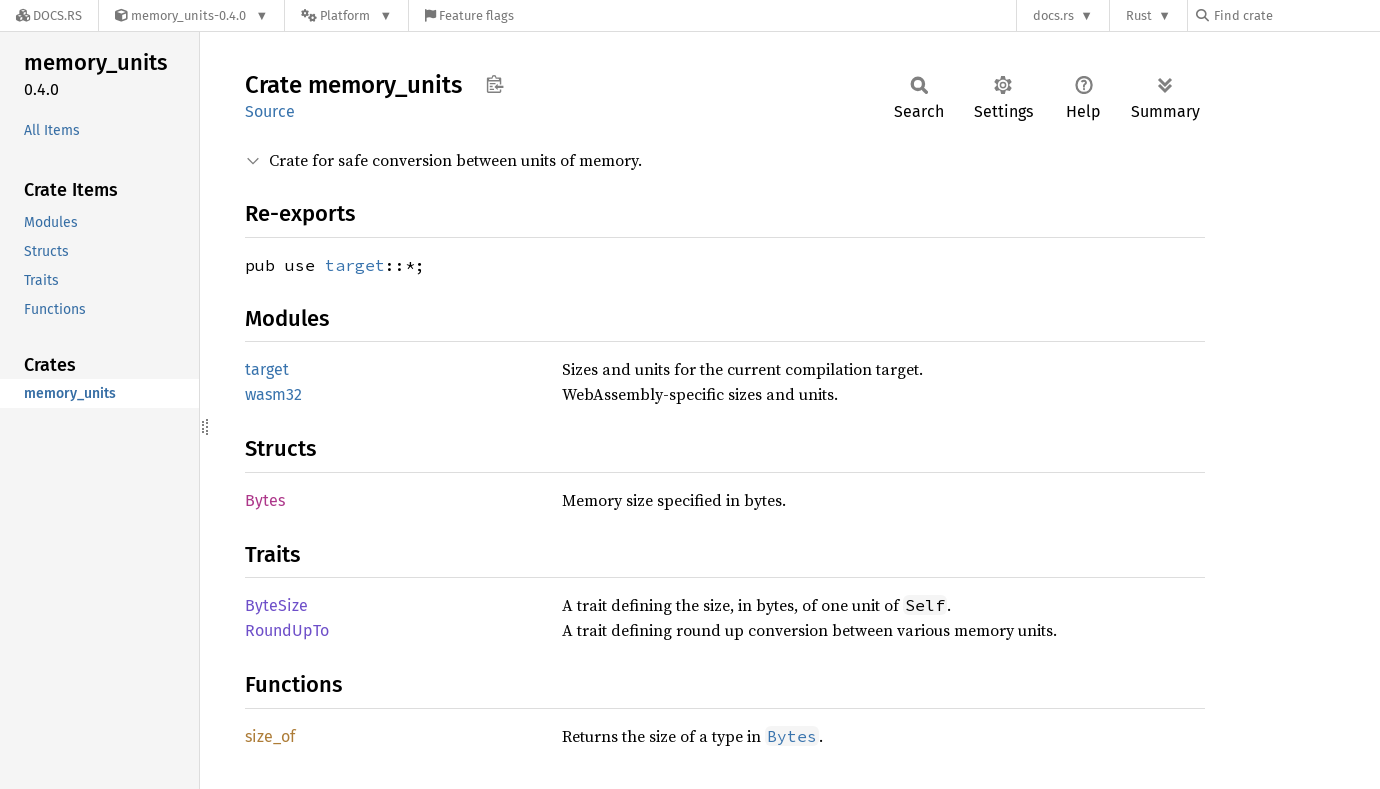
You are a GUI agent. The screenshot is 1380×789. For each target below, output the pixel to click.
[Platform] (346, 15)
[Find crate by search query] (1296, 15)
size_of (270, 736)
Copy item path (494, 84)
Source (270, 111)
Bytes (265, 500)
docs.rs (1053, 15)
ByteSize (276, 605)
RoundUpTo (287, 630)
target (355, 265)
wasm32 (273, 394)
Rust (1139, 15)
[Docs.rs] (49, 15)
